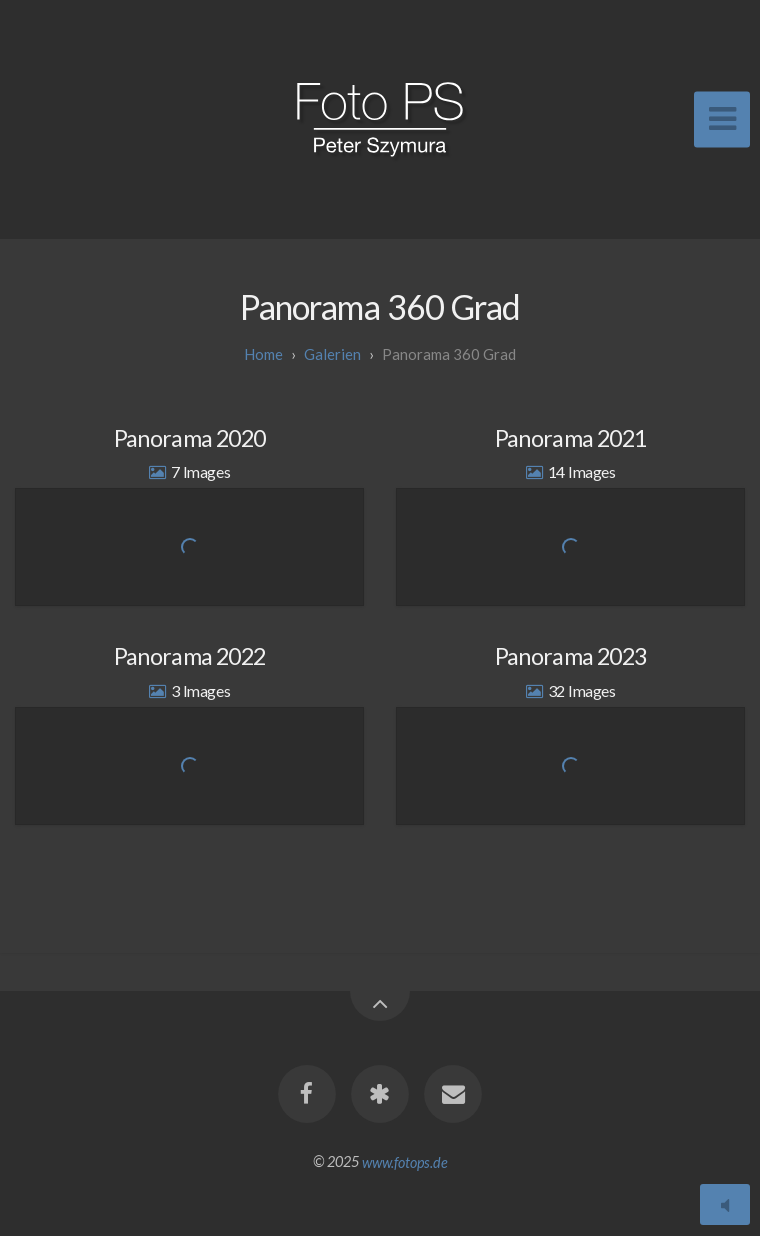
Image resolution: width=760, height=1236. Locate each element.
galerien (332, 354)
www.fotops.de (405, 1161)
